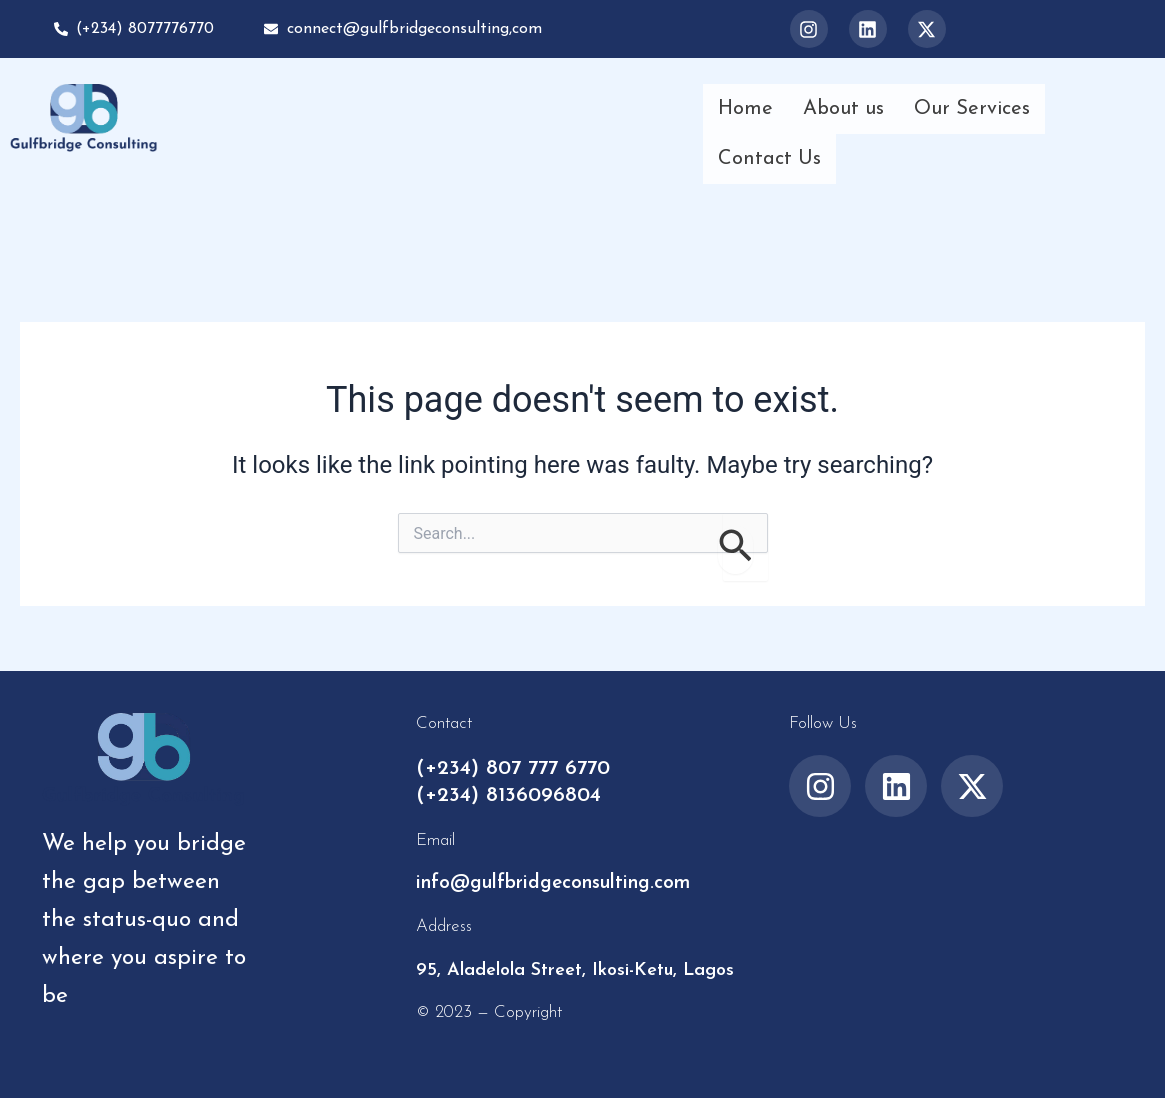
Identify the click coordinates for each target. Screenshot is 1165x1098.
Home (745, 109)
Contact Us (769, 159)
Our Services (972, 109)
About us (843, 109)
